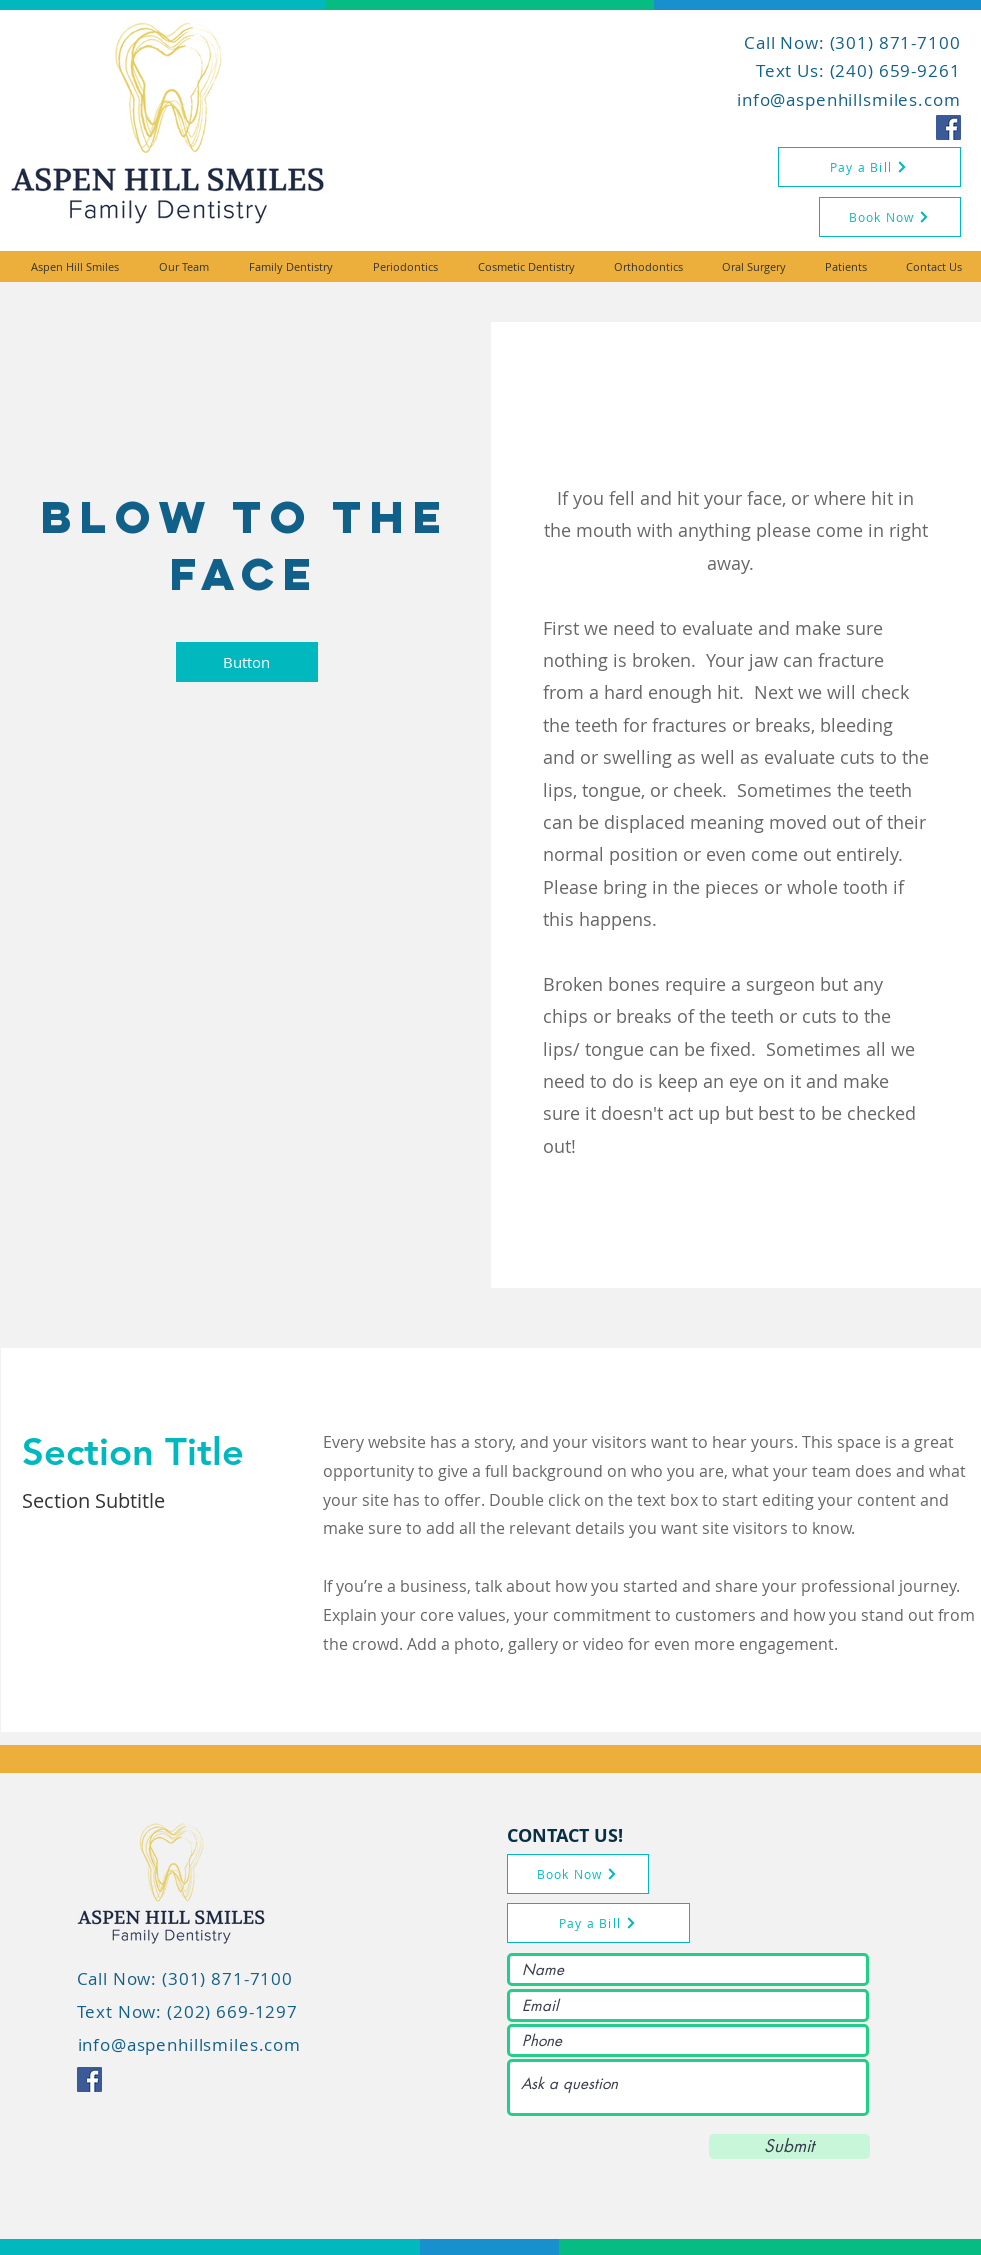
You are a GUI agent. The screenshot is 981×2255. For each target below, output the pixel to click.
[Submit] (789, 2146)
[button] (247, 662)
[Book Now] (890, 217)
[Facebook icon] (948, 127)
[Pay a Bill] (869, 167)
